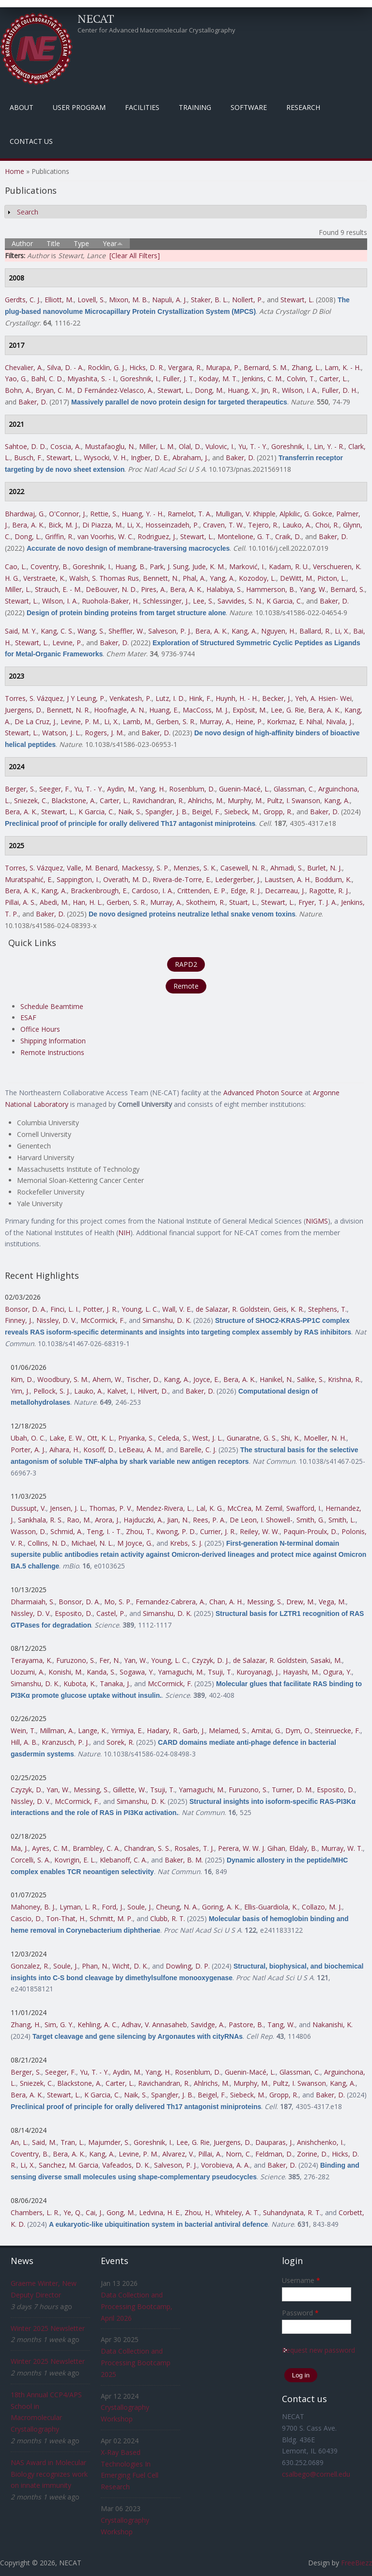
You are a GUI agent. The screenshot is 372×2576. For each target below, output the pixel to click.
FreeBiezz (356, 2562)
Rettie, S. (104, 513)
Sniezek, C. (30, 800)
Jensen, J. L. (67, 1508)
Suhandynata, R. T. (292, 2212)
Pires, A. (153, 589)
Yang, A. (222, 578)
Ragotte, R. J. (329, 890)
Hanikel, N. (276, 1379)
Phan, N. (95, 1966)
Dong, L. (28, 536)
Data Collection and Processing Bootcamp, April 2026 (136, 2306)
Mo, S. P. (118, 1601)
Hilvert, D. (153, 1391)
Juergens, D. (24, 709)
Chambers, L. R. (35, 2212)
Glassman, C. (294, 788)
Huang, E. (164, 709)
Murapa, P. (223, 367)
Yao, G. (16, 378)
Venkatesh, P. (130, 698)
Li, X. (134, 524)
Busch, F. (28, 457)
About (21, 107)
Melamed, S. (228, 1730)
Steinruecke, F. (337, 1730)
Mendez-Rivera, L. (164, 1508)
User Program (79, 107)
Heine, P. (249, 721)
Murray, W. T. (342, 1848)
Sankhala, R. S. (40, 1519)
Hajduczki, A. (143, 1519)
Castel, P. (110, 1613)
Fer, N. (109, 1660)
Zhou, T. (139, 1531)
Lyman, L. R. (79, 1906)
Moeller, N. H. (325, 1438)
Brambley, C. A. (96, 1848)
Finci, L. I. (64, 1309)
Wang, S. (91, 631)
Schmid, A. (66, 1531)
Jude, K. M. (208, 566)
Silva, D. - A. (65, 367)
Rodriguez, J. (157, 536)
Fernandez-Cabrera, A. (170, 1601)
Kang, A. (244, 631)
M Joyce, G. (135, 1543)
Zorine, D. (312, 2153)
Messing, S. (264, 1601)
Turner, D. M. (292, 1789)
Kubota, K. (79, 1683)
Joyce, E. (206, 1379)
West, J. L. (207, 1438)
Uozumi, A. (28, 1671)
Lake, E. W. (66, 1438)
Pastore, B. (246, 2024)
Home (14, 171)
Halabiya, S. (224, 589)
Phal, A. (194, 578)
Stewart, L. (297, 299)
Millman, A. (57, 1730)
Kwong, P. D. (176, 1531)
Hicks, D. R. (146, 367)
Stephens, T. (327, 1309)
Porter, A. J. (28, 1449)
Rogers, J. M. (104, 732)
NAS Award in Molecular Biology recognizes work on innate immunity (49, 2474)
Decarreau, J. (285, 890)
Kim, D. (22, 1379)
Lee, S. (203, 600)
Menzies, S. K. (195, 867)
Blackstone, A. (73, 800)
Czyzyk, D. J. (210, 1660)
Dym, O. (298, 1730)
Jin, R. (269, 390)
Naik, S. (129, 811)
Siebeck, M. (242, 811)
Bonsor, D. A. (25, 1309)
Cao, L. (16, 566)
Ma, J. (19, 1848)
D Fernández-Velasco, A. (115, 390)
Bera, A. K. (28, 524)
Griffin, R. (59, 536)
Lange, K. (92, 1730)
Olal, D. (190, 446)
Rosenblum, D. (192, 788)
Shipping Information (53, 1040)
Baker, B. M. (184, 1859)
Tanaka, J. (115, 1683)
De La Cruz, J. (36, 721)
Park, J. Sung (169, 566)
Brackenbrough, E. (99, 890)
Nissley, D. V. (56, 1320)
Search (27, 212)
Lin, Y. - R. (329, 446)
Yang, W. (312, 589)
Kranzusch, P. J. (65, 1742)
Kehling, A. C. (98, 2024)
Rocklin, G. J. (106, 367)
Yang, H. (152, 788)
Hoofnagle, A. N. (119, 709)
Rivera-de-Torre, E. (182, 879)
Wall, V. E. (177, 1309)
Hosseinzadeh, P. (172, 524)
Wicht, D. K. (130, 1966)
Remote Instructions (52, 1052)
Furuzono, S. (75, 1660)
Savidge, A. (208, 2024)
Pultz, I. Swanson (293, 800)
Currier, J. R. (218, 1531)
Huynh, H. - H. (237, 698)
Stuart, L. (243, 902)
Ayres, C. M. (50, 1848)
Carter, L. (333, 378)
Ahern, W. (108, 1379)
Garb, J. (194, 1730)
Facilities (142, 107)
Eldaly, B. (303, 1848)
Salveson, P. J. (169, 631)
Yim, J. (20, 1391)
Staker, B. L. (209, 299)
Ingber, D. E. (150, 457)
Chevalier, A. (24, 367)
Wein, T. (23, 1730)
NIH (124, 1232)
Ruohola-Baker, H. (110, 600)
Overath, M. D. (126, 879)
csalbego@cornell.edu (316, 2474)
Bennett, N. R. (68, 709)
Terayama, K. (31, 1660)
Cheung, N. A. (177, 1906)
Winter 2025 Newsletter (48, 2328)
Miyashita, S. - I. (91, 378)
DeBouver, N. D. (111, 589)
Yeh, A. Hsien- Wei (323, 698)
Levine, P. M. (80, 721)
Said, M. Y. (21, 631)
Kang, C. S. (57, 631)
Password (300, 2312)
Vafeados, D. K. (126, 2165)
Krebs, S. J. (186, 1543)
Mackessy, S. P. (146, 867)
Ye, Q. (72, 2212)
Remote (186, 986)
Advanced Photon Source (263, 1092)
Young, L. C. (140, 1309)
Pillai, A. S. (20, 902)
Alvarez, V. (178, 2153)
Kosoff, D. (99, 1449)
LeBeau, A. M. (140, 1449)
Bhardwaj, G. (25, 513)
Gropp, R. (278, 811)
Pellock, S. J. (51, 1391)
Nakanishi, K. (332, 2024)
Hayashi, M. (301, 1671)
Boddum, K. (333, 879)
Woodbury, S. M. (63, 1379)
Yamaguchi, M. (181, 1671)
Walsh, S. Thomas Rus (104, 578)
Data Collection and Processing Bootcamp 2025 (135, 2362)
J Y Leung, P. (86, 698)
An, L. (19, 2142)
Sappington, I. (78, 879)
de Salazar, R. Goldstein (232, 1309)
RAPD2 (186, 964)
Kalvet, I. (120, 1391)
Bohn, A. (18, 390)
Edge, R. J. (246, 890)
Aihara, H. (64, 1449)
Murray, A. (216, 721)
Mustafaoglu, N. (110, 446)
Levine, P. (67, 642)
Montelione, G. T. (244, 536)
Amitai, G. (266, 1730)
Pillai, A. (210, 2153)
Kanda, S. (101, 1671)
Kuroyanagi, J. (257, 1671)
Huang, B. (130, 566)
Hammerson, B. (270, 589)
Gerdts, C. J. (23, 299)
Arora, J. (107, 1519)
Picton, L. (331, 578)
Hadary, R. (163, 1730)
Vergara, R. (185, 367)
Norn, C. (238, 2153)
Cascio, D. (26, 1918)
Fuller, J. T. (179, 378)
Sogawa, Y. (137, 1671)
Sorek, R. (120, 1742)
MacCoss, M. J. (206, 709)
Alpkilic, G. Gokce (305, 513)
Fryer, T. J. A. (317, 902)
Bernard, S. (347, 589)
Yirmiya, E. (127, 1730)
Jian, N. (178, 1519)
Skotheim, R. (205, 902)
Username (301, 2280)
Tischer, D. (143, 1379)
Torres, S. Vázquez (34, 698)
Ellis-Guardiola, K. (271, 1906)
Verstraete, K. (44, 578)
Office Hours (40, 1029)
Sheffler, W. (126, 631)
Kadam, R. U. (289, 566)
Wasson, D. (28, 1531)
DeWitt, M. (296, 578)
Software (249, 107)
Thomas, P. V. (110, 1508)
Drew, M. (300, 1601)
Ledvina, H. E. (160, 2212)
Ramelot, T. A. (190, 513)
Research (303, 107)
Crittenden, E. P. (202, 890)
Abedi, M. (54, 902)
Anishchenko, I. (320, 2142)
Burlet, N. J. (324, 867)
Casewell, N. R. (243, 867)
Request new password (318, 2350)
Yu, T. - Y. (252, 446)
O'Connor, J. (67, 513)
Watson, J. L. (61, 732)
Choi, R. (327, 524)
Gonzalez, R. (30, 1966)
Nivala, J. (339, 721)
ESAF (28, 1017)
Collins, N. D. (47, 1543)
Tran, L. (72, 2142)
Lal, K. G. (209, 1508)
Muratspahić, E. (29, 879)
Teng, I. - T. (104, 1531)
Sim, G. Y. (59, 2024)
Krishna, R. (344, 1379)
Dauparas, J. (274, 2142)
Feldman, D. (274, 2153)
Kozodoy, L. (257, 578)
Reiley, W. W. (259, 1531)
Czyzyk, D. (27, 1789)
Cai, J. (94, 2212)
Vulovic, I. (219, 446)
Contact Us (31, 141)
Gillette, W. (129, 1789)
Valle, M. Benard (92, 867)
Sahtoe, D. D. (25, 446)
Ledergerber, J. (238, 879)
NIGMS (317, 1221)
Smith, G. (310, 1519)
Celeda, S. (173, 1438)
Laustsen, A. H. (287, 879)
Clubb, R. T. (167, 1918)
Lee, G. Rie (287, 709)
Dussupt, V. (28, 1508)
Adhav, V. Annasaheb (154, 2024)
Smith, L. (342, 1519)
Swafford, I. (304, 1508)
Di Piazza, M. (102, 524)
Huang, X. (242, 390)
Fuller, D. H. (339, 390)
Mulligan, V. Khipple (246, 513)
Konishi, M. (65, 1671)
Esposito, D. (74, 1613)
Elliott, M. (59, 299)
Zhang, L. (306, 367)
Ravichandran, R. (158, 800)
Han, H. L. (88, 902)
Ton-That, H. (66, 1918)
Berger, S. (20, 788)
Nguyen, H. (278, 631)
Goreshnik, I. (139, 378)
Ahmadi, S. (286, 867)
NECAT (96, 18)
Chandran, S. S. (147, 1848)
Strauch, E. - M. (58, 589)
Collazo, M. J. (322, 1906)
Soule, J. (139, 1906)
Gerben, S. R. (176, 721)
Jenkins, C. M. (262, 378)
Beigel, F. (206, 811)
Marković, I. (247, 566)
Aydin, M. (121, 788)
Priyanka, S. (136, 1438)
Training (195, 107)
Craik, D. (288, 536)
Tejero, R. (263, 524)
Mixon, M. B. (128, 299)
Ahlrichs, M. (206, 800)
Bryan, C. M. (54, 390)
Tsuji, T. (220, 1671)
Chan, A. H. (226, 1601)
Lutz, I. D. (170, 698)
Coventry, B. (50, 566)
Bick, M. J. (63, 524)
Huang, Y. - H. (143, 513)
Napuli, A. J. (169, 299)
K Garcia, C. (284, 600)
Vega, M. (332, 1601)
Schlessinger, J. (166, 600)
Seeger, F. (54, 788)
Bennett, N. (161, 578)
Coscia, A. (65, 446)
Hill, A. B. (24, 1742)
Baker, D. (32, 401)
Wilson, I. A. (300, 390)
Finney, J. (18, 1320)
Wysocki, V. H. (105, 457)
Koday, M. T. (218, 378)
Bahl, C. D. (47, 378)
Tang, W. (281, 2024)
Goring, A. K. (221, 1906)
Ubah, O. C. (28, 1438)
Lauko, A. (296, 524)
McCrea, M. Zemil (254, 1508)
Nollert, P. (247, 299)
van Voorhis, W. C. (106, 536)
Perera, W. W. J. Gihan (251, 1848)
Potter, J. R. (100, 1309)
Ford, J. (113, 1906)
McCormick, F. (102, 1320)
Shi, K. (290, 1438)
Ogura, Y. (337, 1671)
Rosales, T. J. (194, 1848)
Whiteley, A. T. (237, 2212)
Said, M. (44, 2142)
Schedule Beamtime (51, 1006)
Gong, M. (121, 2212)
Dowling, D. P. (188, 1966)
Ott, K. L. (100, 1438)
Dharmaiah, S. (33, 1601)
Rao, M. (79, 1519)
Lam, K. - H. (343, 367)
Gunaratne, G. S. (252, 1438)
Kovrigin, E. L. (75, 1859)
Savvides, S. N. (240, 600)
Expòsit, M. (249, 709)
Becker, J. (276, 698)
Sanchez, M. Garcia (68, 2165)
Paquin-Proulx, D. (310, 1531)
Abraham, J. (190, 457)
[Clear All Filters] (134, 255)
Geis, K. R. (288, 1309)
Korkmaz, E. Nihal (294, 721)
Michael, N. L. (92, 1543)
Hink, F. (200, 698)
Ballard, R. (315, 631)
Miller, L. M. (157, 446)
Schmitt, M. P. (111, 1918)
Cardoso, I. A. (152, 890)
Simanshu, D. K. (166, 1320)
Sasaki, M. (326, 1660)
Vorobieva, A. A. (225, 2165)
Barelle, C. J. (198, 1449)
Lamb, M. (137, 721)
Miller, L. (18, 589)
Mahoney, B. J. (33, 1906)
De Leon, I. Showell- (261, 1519)
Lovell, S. (91, 299)
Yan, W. (135, 1660)
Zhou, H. (198, 2212)
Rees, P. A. (209, 1519)
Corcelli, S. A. (30, 1859)
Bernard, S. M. (266, 367)
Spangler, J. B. (166, 811)
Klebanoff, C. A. (123, 1859)
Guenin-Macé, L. (244, 788)
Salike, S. (310, 1379)
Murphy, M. (245, 800)
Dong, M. (209, 390)
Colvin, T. (301, 378)
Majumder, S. (109, 2142)
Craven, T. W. (223, 524)
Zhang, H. (26, 2024)
